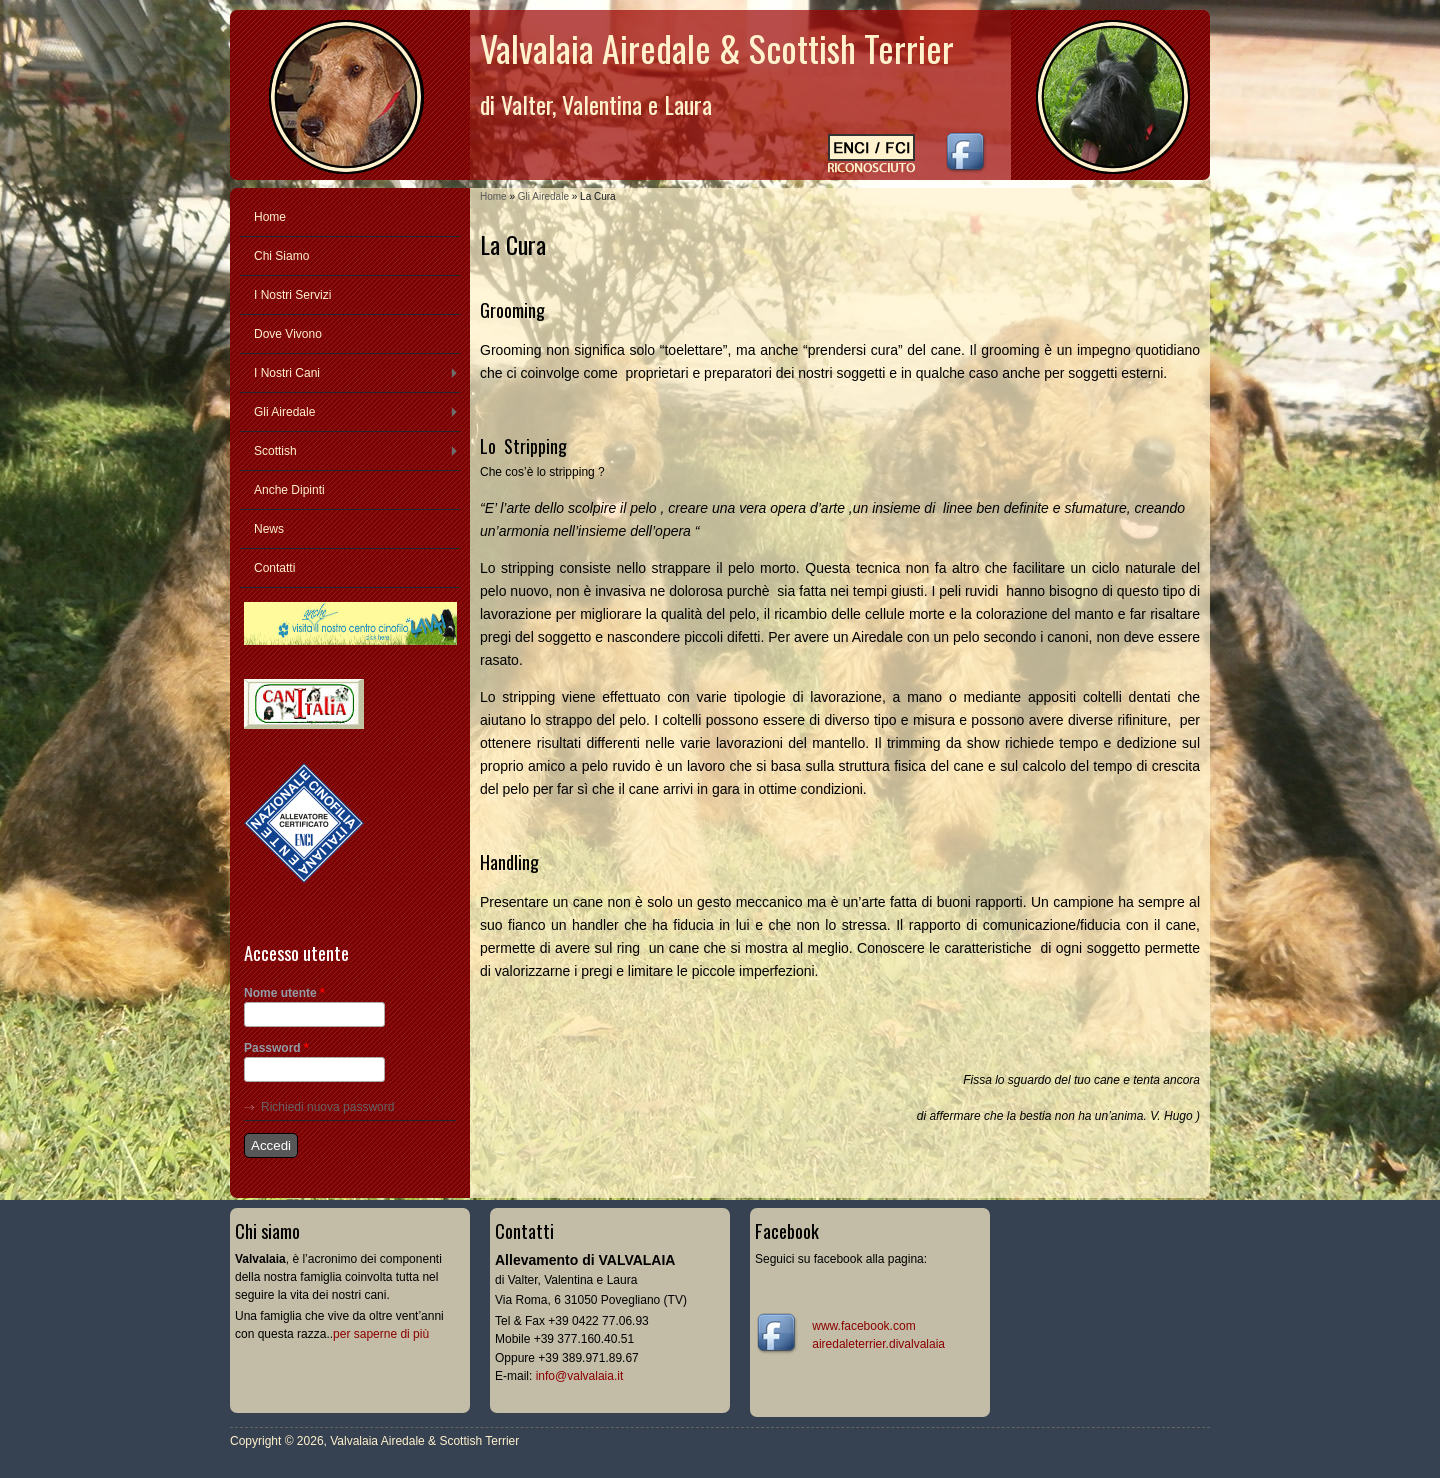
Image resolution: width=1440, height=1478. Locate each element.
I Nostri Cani (287, 373)
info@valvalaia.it (580, 1376)
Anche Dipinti (289, 490)
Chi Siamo (281, 256)
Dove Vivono (288, 334)
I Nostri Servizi (292, 295)
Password (276, 1048)
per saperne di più (381, 1334)
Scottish (275, 451)
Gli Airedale (543, 196)
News (269, 529)
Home (493, 196)
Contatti (274, 568)
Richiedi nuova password (327, 1107)
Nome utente (284, 993)
